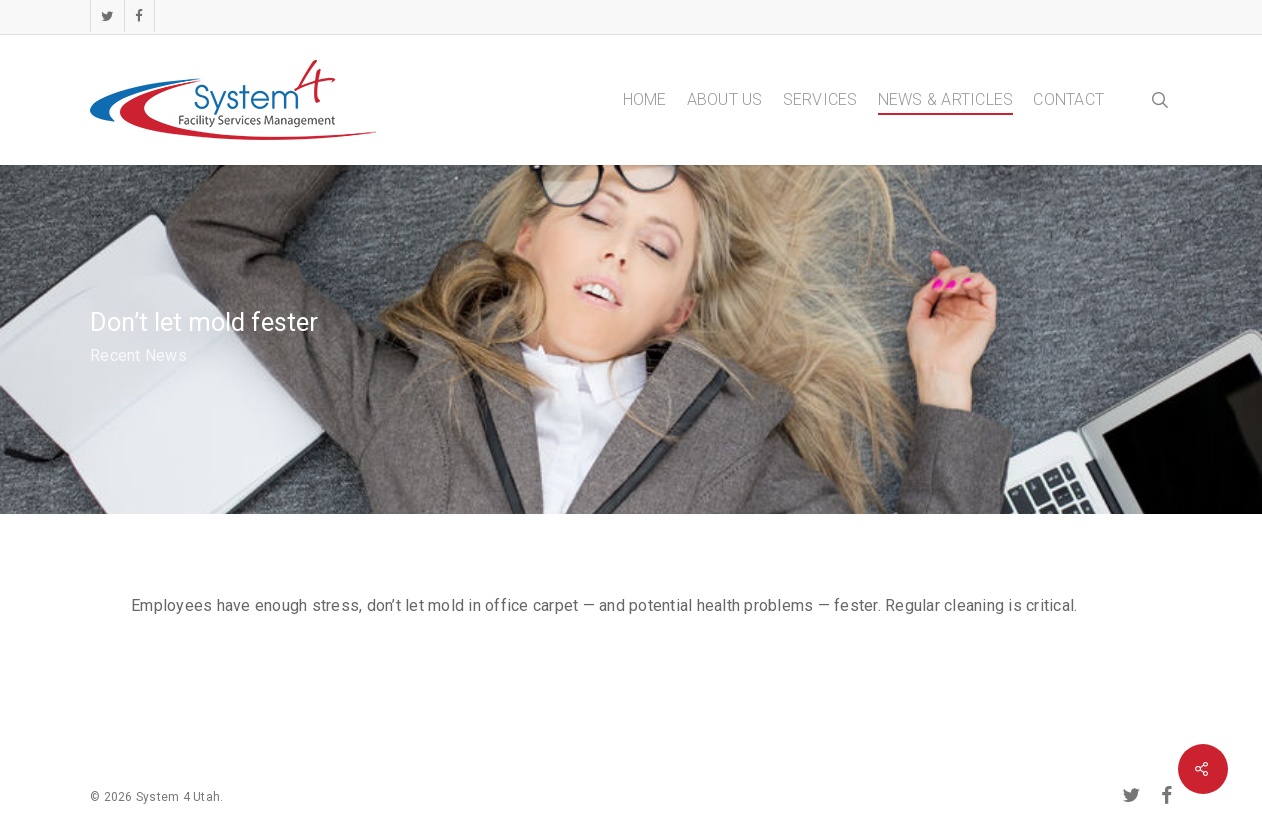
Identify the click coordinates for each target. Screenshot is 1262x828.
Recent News (138, 355)
